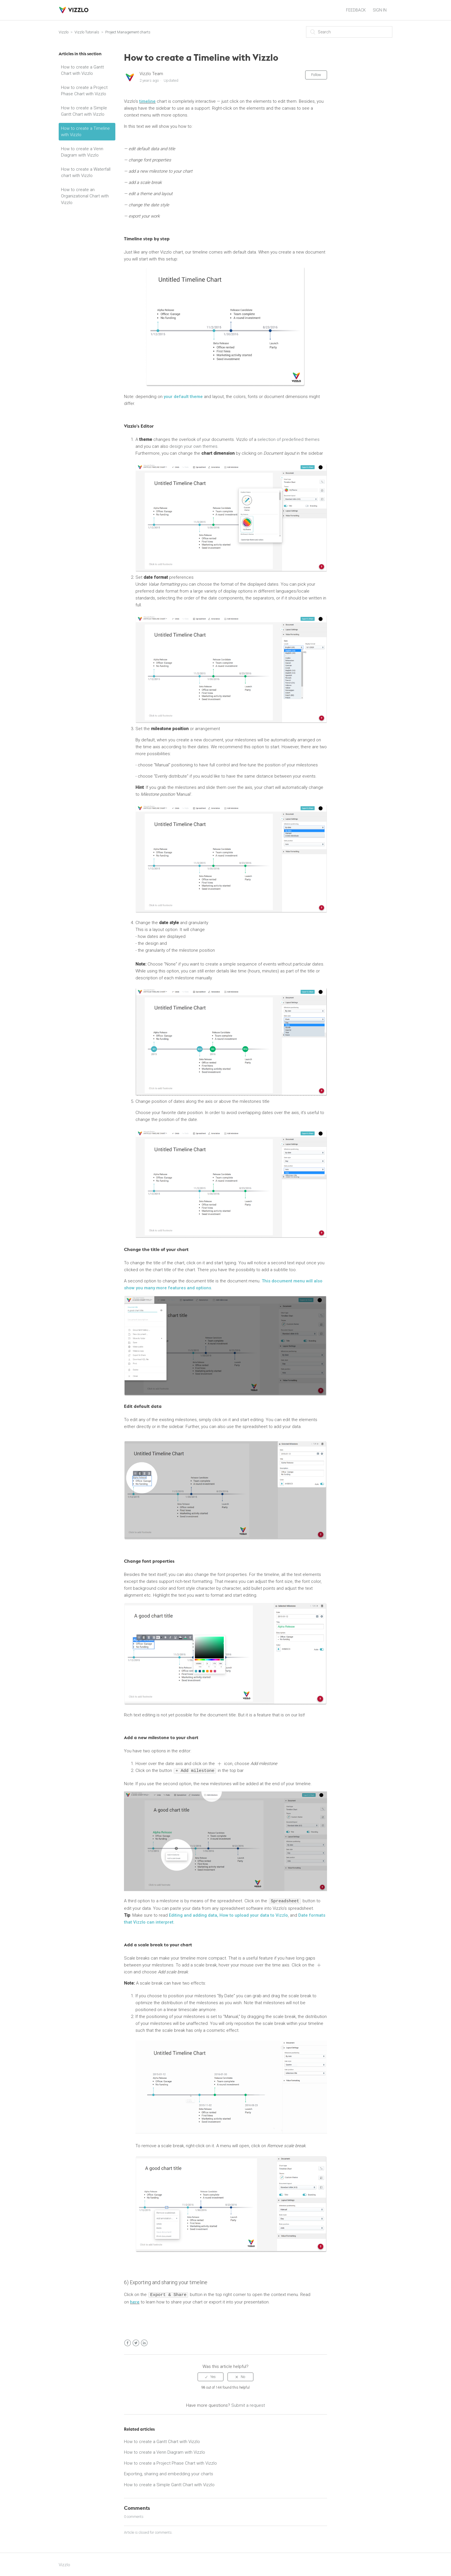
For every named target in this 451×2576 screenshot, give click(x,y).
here (134, 2301)
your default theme (183, 396)
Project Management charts (127, 32)
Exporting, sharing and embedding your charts (168, 2473)
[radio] (210, 2376)
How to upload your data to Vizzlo (253, 1914)
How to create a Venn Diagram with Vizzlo (82, 152)
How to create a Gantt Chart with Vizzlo (82, 70)
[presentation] (219, 1764)
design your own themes (193, 446)
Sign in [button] (380, 10)
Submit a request (248, 2404)
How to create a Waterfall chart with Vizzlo (85, 172)
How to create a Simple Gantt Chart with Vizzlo (84, 111)
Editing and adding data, (193, 1914)
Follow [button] (316, 75)
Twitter (135, 2342)
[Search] (349, 32)
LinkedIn (144, 2342)
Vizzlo (63, 32)
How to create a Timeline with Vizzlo (85, 132)
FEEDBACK (356, 10)
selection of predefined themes (288, 439)
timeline (147, 101)
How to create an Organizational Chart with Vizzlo (85, 196)
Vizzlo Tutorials (86, 32)
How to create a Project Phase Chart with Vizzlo (84, 91)
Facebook (127, 2342)
